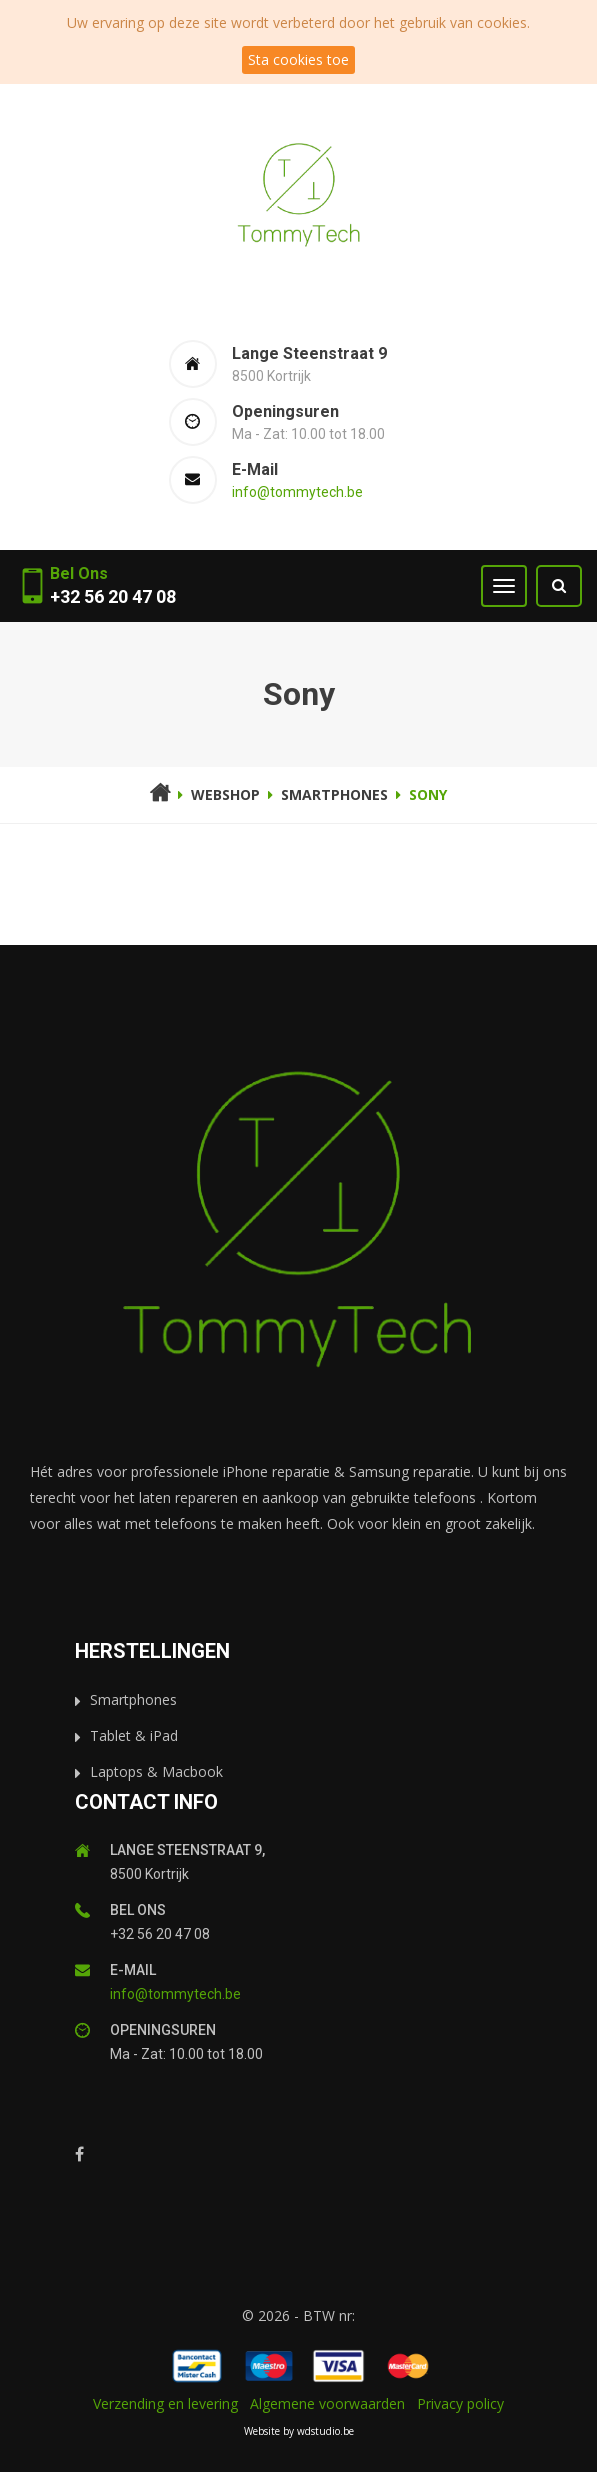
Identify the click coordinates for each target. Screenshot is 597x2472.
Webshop (225, 794)
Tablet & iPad (134, 1735)
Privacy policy (460, 2403)
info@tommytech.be (297, 492)
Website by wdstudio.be (299, 2431)
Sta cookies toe (298, 59)
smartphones (334, 794)
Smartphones (133, 1699)
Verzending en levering (165, 2403)
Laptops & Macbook (156, 1771)
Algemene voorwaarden (327, 2403)
